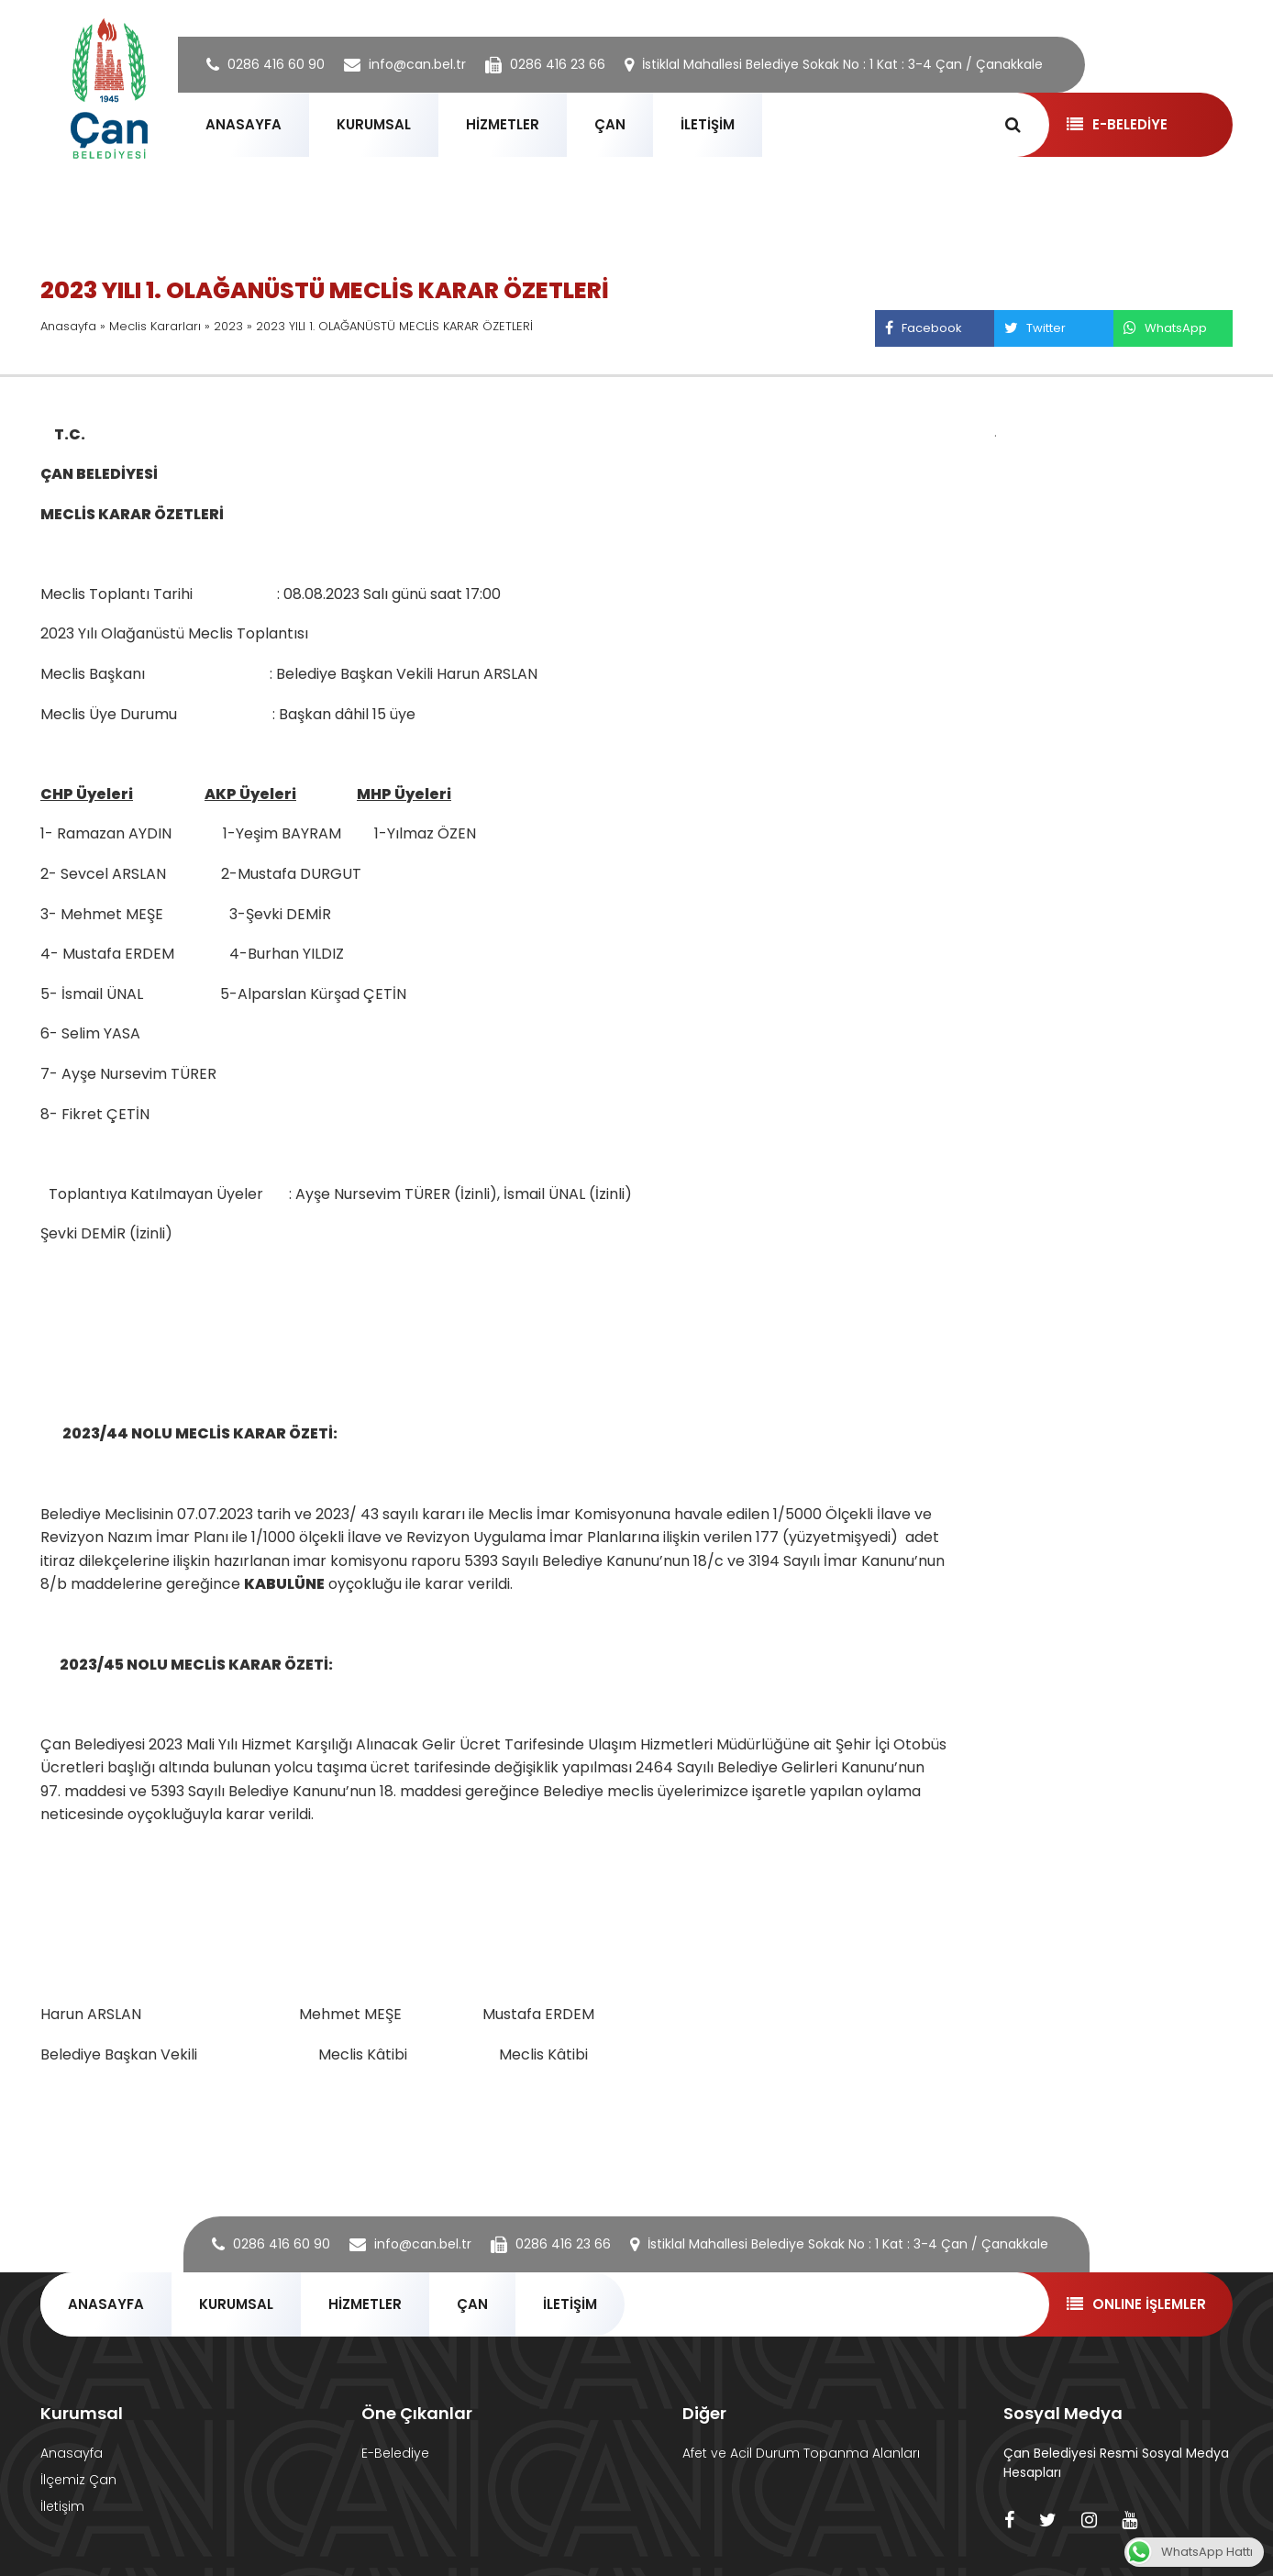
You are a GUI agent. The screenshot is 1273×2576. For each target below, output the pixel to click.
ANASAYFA (243, 124)
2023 (228, 326)
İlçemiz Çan (78, 2480)
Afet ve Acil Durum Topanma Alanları (801, 2453)
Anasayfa (68, 326)
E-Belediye (395, 2453)
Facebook (923, 328)
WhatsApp (1165, 328)
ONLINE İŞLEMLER (1136, 2304)
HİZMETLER (502, 124)
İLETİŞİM (708, 124)
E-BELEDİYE (1117, 124)
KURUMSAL (374, 124)
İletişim (62, 2506)
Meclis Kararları (155, 326)
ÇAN (609, 124)
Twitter (1034, 328)
